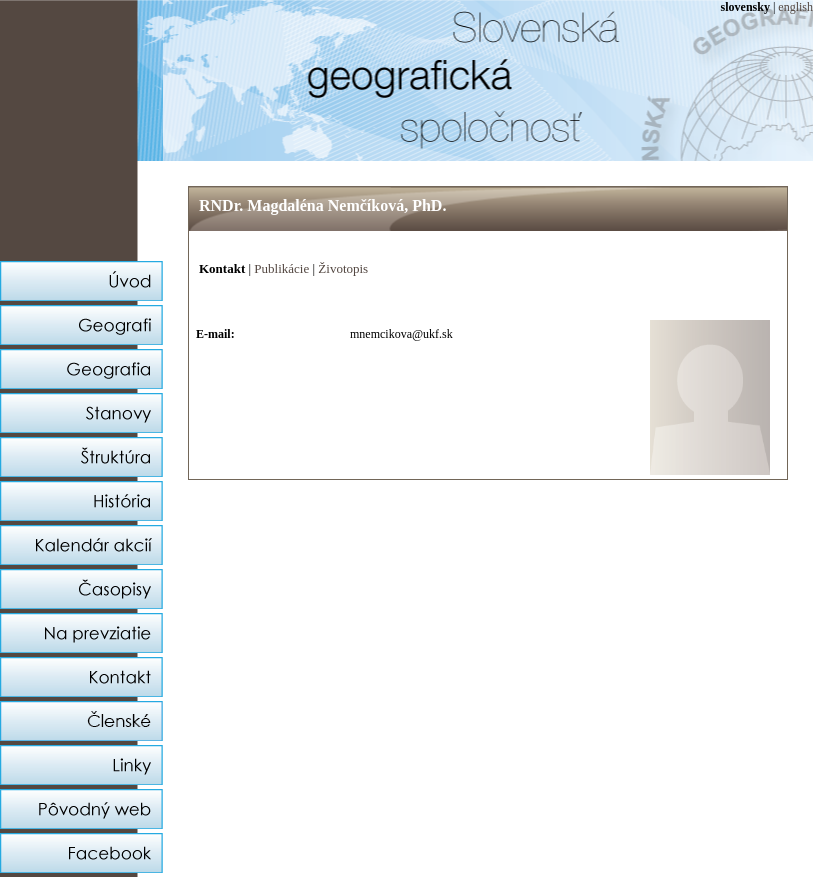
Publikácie (281, 268)
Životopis (343, 268)
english (795, 7)
